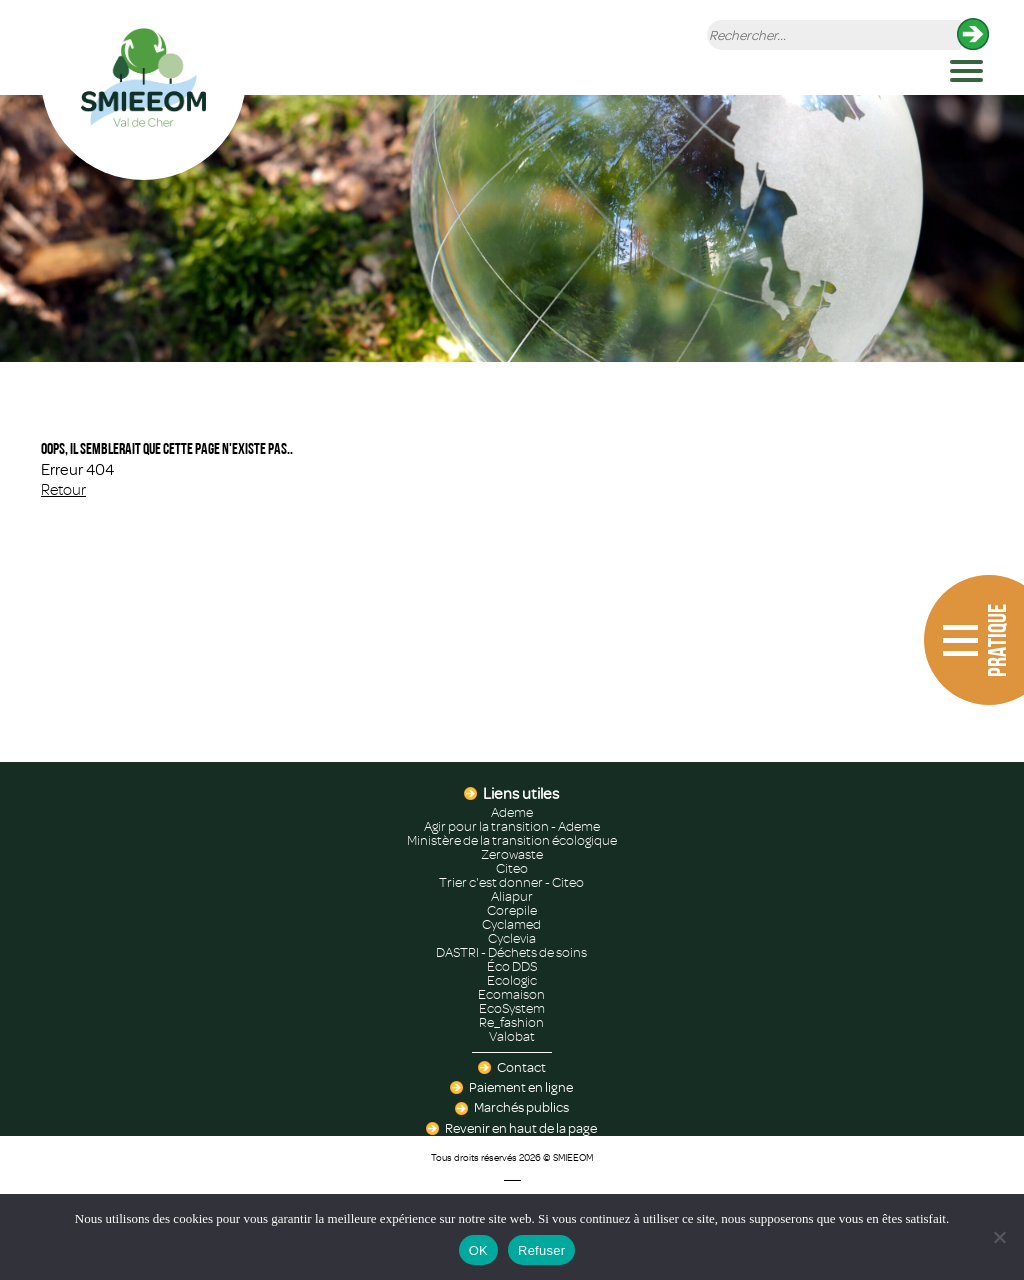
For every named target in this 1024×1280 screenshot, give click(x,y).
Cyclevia (512, 939)
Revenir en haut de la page (521, 1129)
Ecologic (512, 981)
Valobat (512, 1037)
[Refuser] (999, 1237)
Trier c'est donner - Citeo (511, 883)
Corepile (512, 911)
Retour (63, 490)
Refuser (541, 1250)
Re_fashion (511, 1023)
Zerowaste (512, 855)
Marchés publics (521, 1108)
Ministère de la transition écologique (512, 841)
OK (478, 1250)
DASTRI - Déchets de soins (511, 953)
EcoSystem (512, 1009)
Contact (521, 1068)
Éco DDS (512, 967)
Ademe (512, 813)
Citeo (512, 869)
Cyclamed (511, 925)
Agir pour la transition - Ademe (512, 827)
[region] (512, 228)
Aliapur (512, 897)
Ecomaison (511, 995)
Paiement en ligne (521, 1088)
